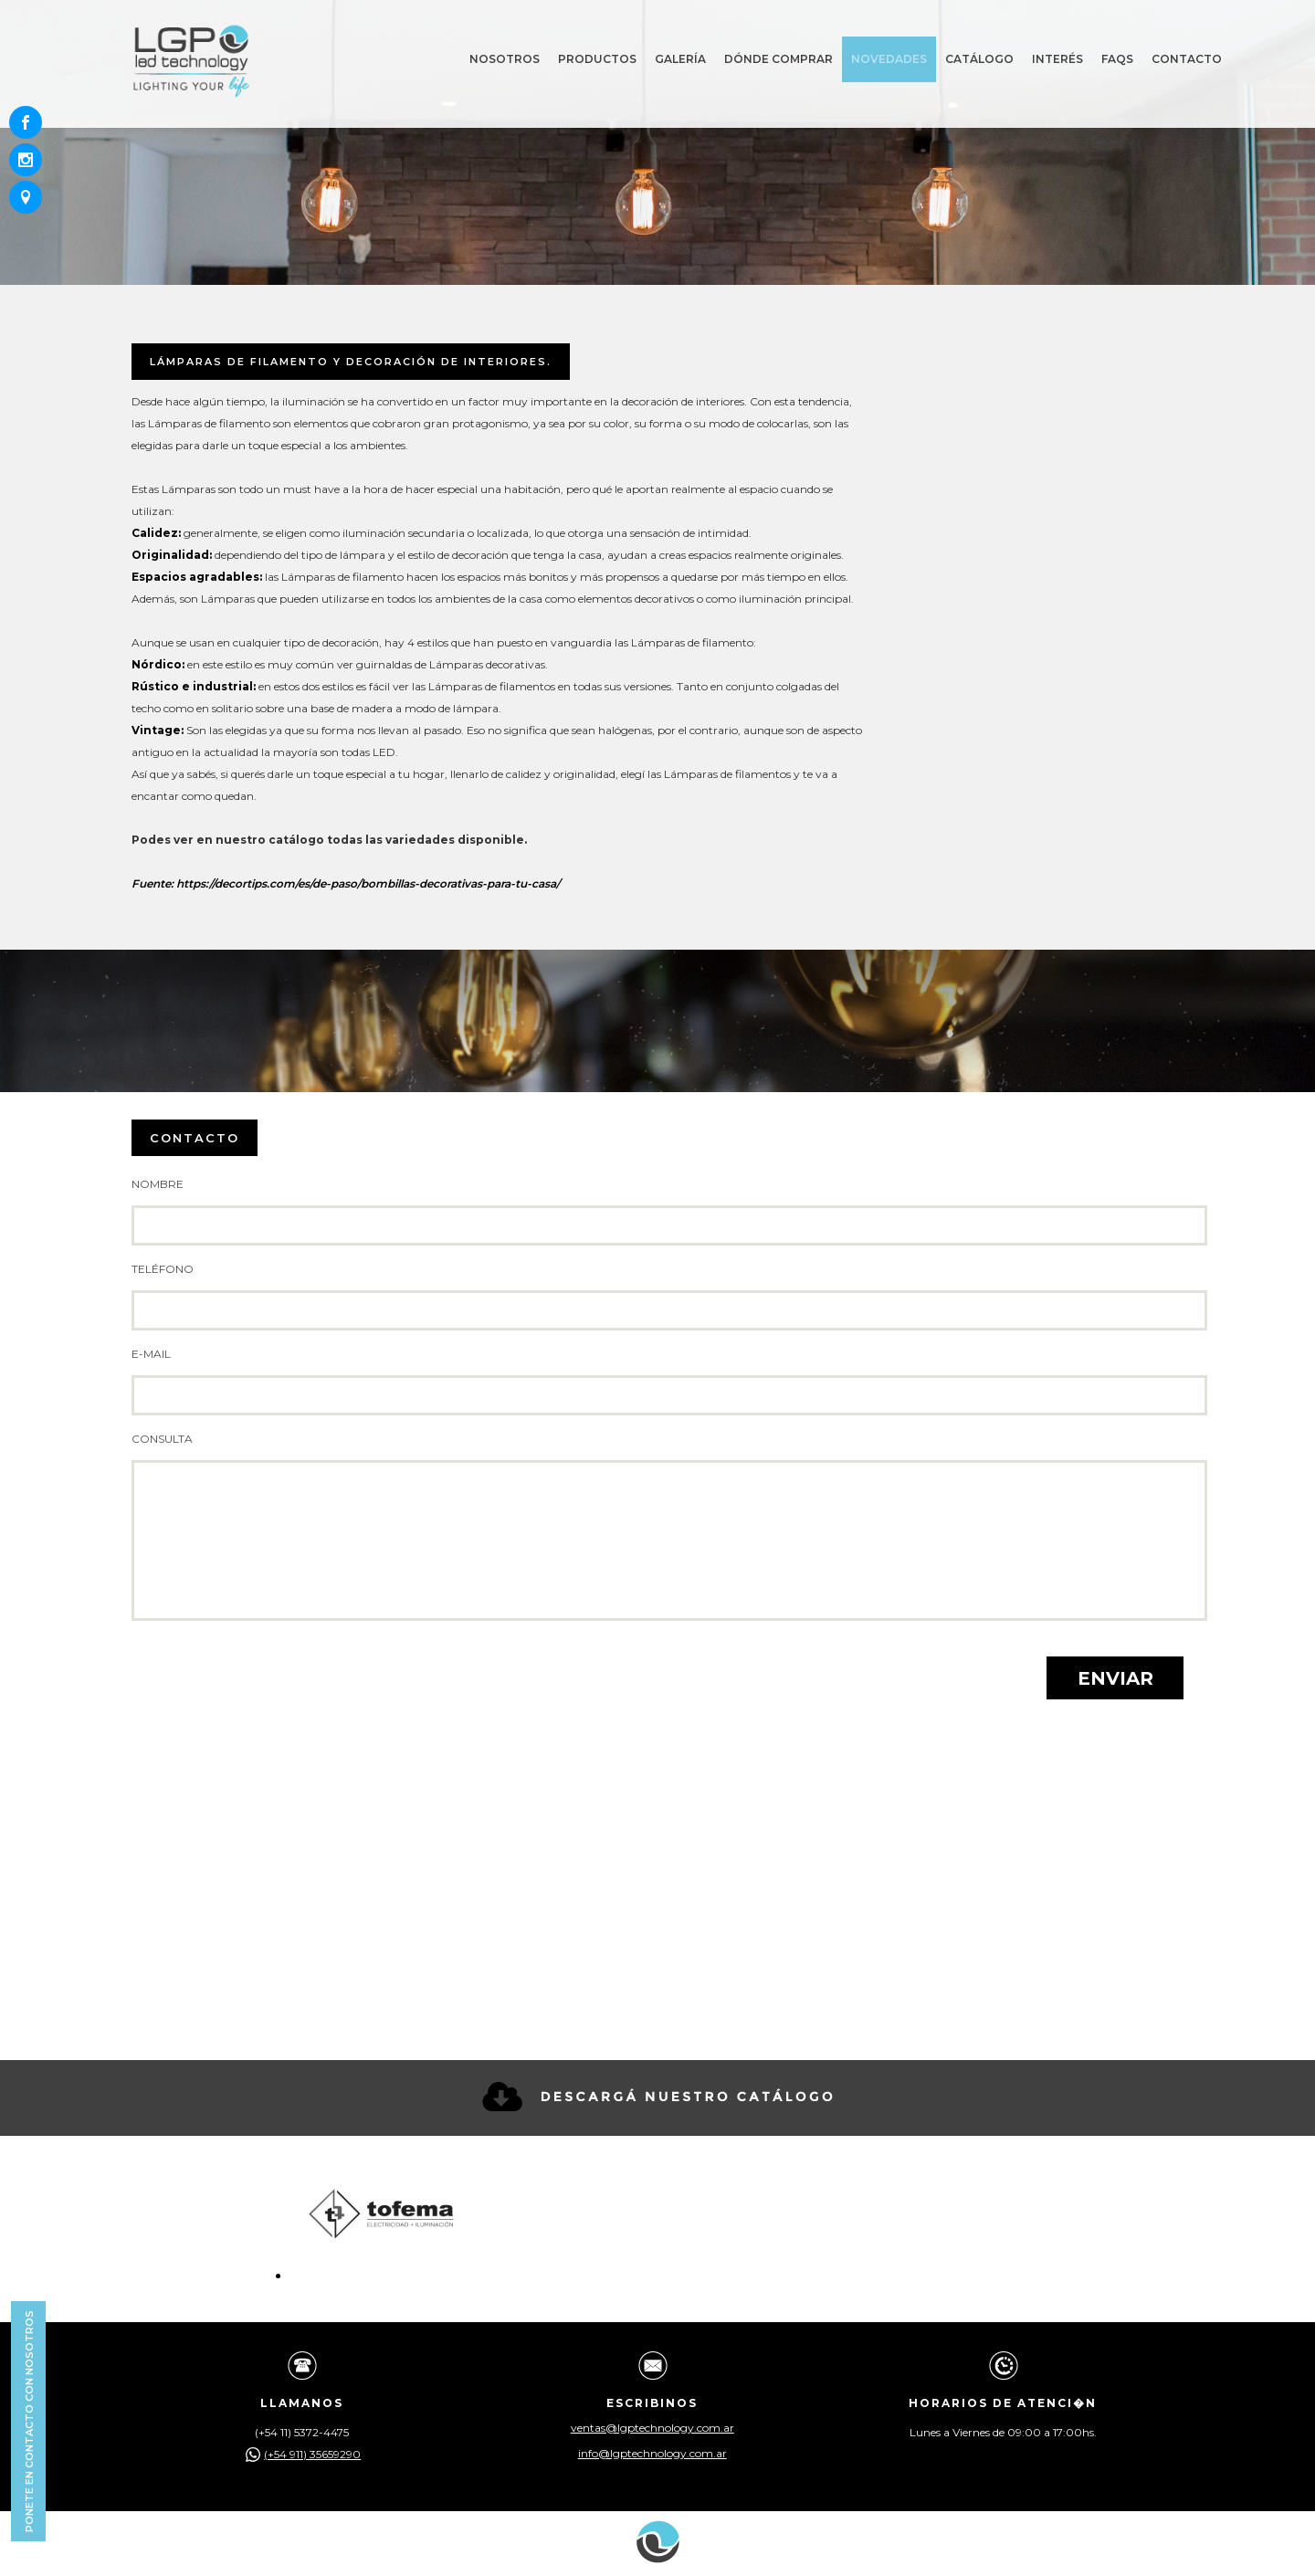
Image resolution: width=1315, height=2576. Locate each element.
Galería (680, 59)
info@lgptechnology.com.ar (652, 2453)
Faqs (1117, 59)
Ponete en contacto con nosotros (29, 2421)
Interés (1057, 59)
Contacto (1187, 59)
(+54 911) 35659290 (301, 2455)
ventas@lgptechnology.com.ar (652, 2428)
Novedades (889, 59)
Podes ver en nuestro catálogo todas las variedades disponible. (329, 839)
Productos (597, 59)
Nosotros (504, 59)
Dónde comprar (778, 59)
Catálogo (979, 59)
